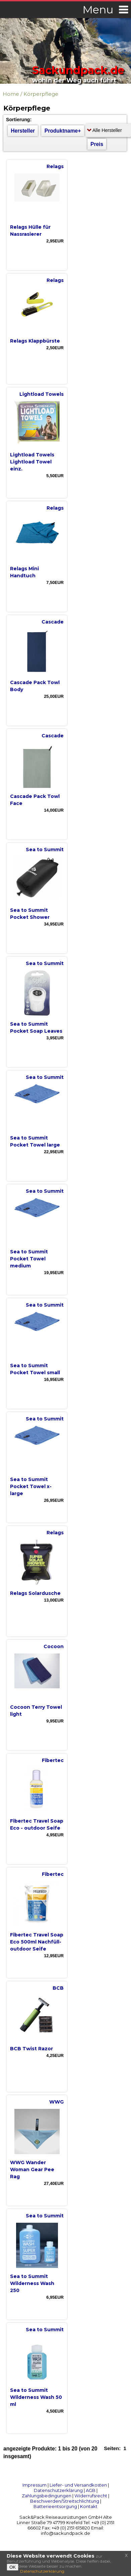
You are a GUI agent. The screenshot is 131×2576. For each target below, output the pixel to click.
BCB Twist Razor (31, 2049)
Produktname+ (63, 131)
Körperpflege (40, 94)
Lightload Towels (41, 394)
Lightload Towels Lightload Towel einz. (32, 462)
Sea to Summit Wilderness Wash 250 (32, 2283)
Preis (96, 144)
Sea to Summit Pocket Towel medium (29, 1259)
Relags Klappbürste (35, 341)
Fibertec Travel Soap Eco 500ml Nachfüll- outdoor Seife (36, 1942)
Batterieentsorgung (55, 2506)
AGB (90, 2490)
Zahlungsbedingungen (46, 2495)
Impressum (34, 2485)
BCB (58, 1988)
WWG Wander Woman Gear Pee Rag (32, 2169)
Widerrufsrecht (90, 2495)
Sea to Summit (45, 850)
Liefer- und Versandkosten (78, 2485)
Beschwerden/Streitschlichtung (64, 2501)
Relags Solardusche (35, 1593)
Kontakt (88, 2506)
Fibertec (53, 1760)
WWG (56, 2102)
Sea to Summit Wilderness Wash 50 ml (36, 2397)
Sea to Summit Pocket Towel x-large (31, 1486)
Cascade (53, 622)
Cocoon (54, 1646)
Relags (55, 166)
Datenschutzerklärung (58, 2490)
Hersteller (23, 131)
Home (11, 94)
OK (12, 2567)
